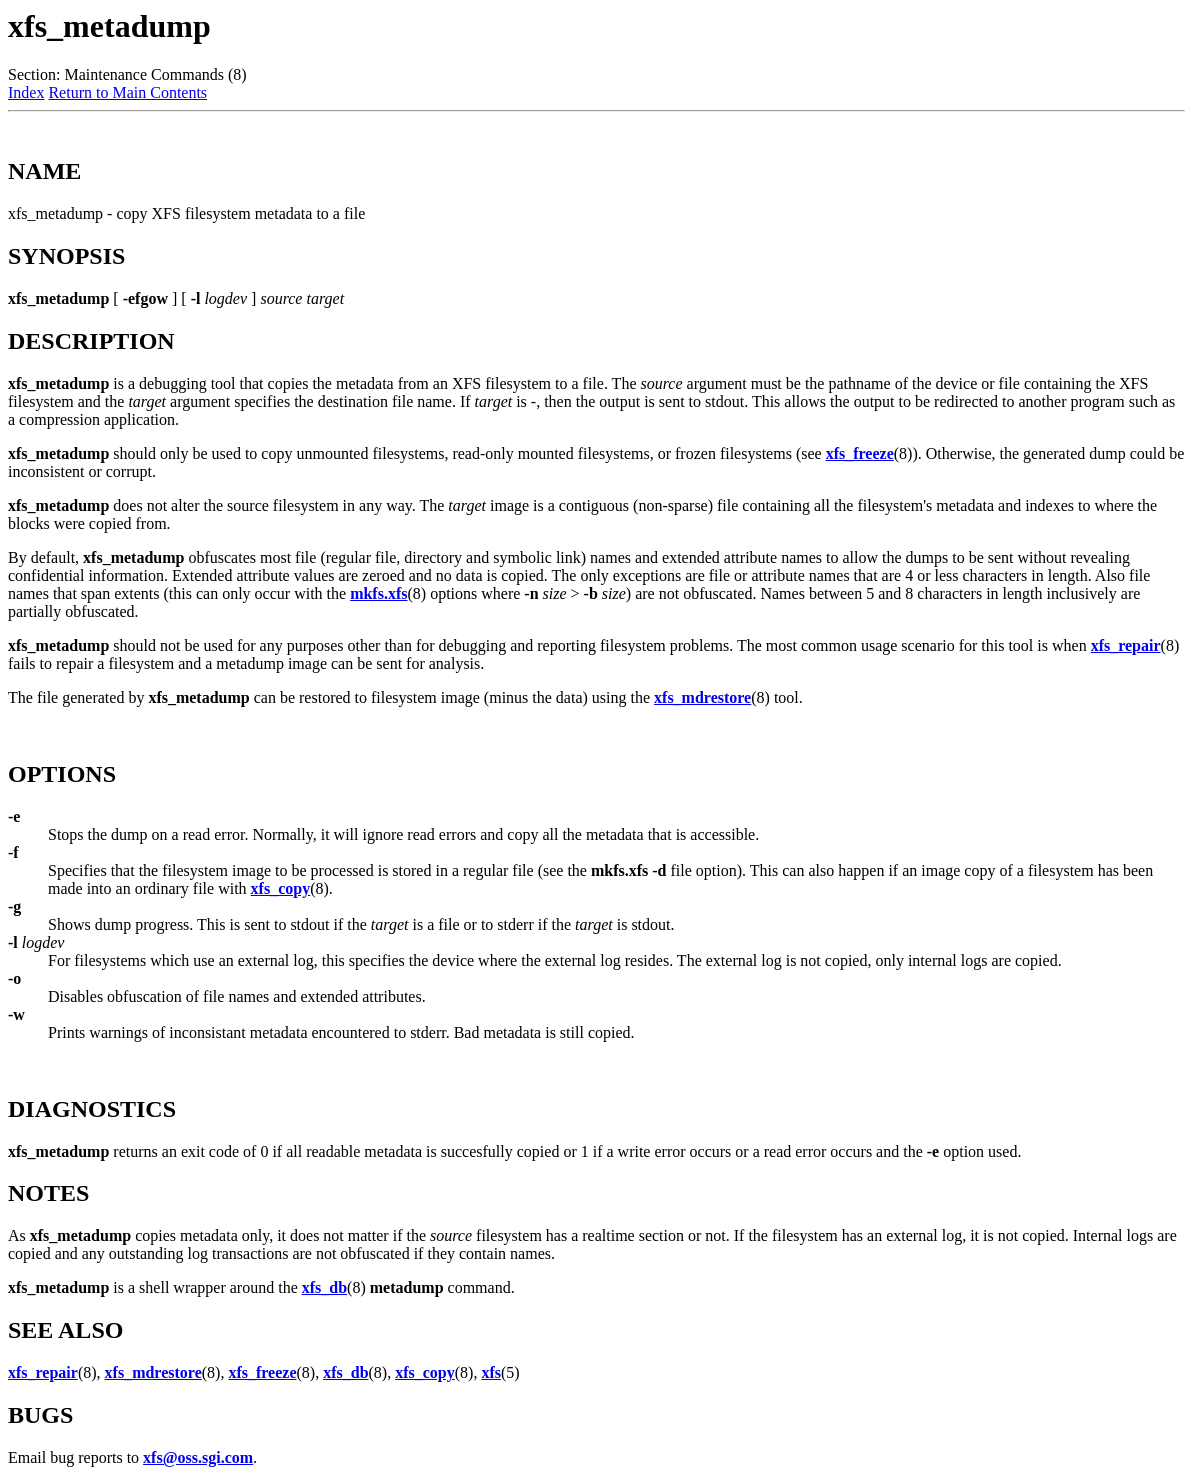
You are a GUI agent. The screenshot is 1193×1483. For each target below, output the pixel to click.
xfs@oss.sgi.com (198, 1457)
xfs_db (324, 1287)
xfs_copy (281, 888)
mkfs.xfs (378, 593)
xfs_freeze (860, 453)
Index (26, 92)
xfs (491, 1372)
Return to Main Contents (127, 92)
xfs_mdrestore (702, 697)
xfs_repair (1126, 645)
